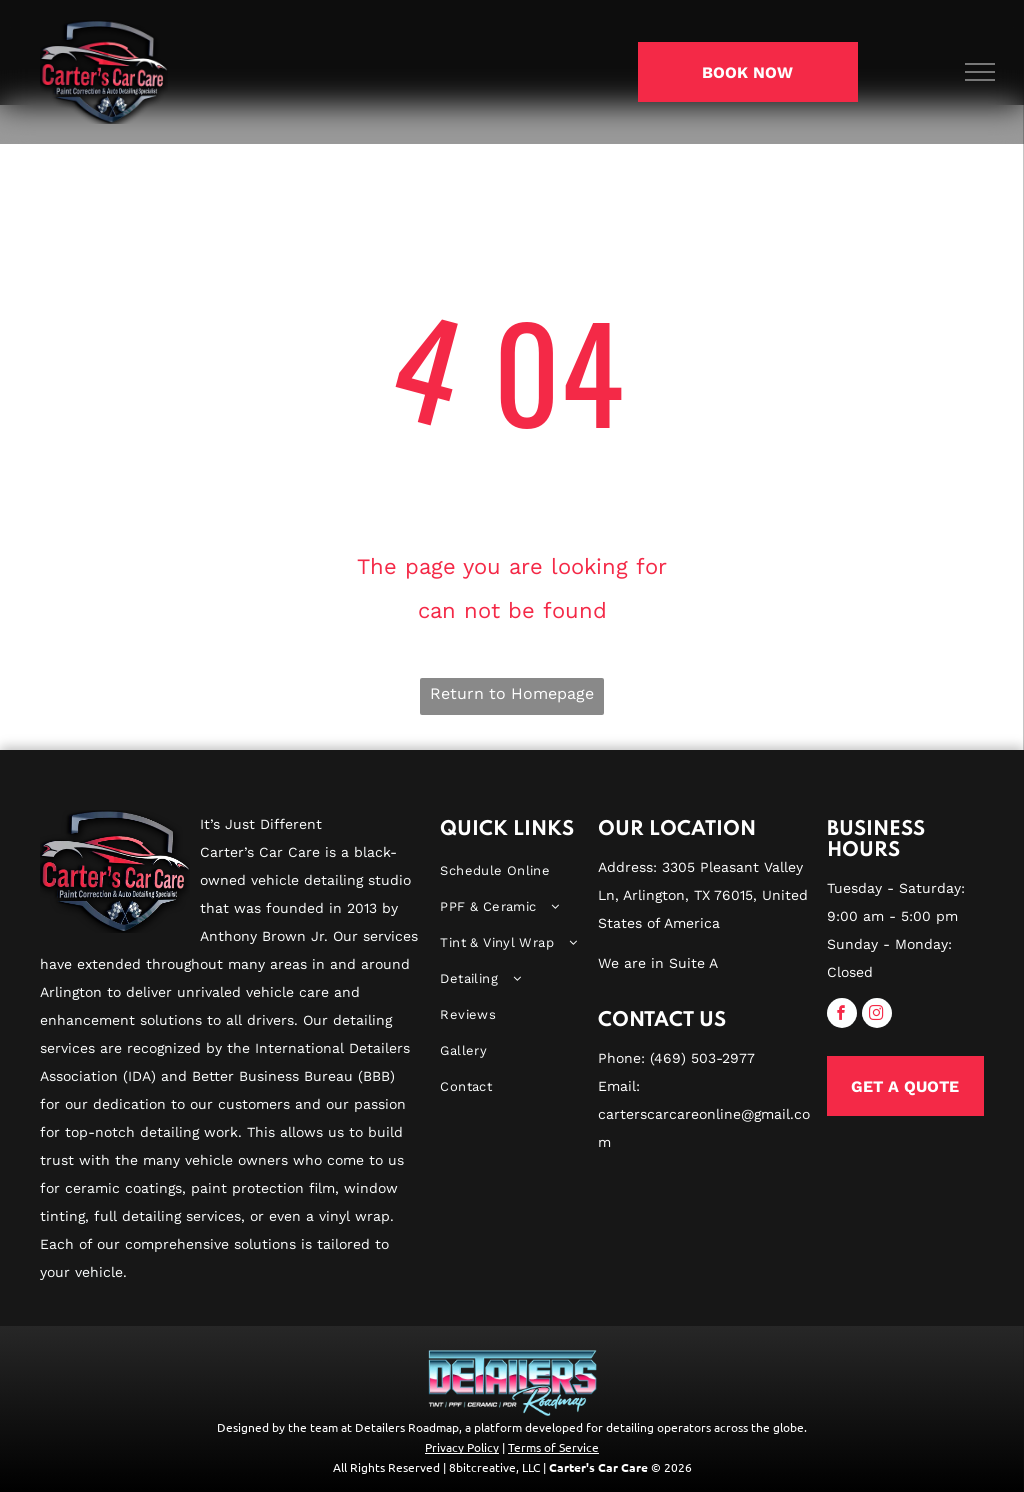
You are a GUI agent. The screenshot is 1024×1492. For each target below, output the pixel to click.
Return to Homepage (512, 693)
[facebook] (842, 1015)
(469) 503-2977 (702, 1058)
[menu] (980, 72)
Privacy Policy (462, 1447)
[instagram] (877, 1015)
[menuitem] (511, 871)
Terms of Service (553, 1447)
